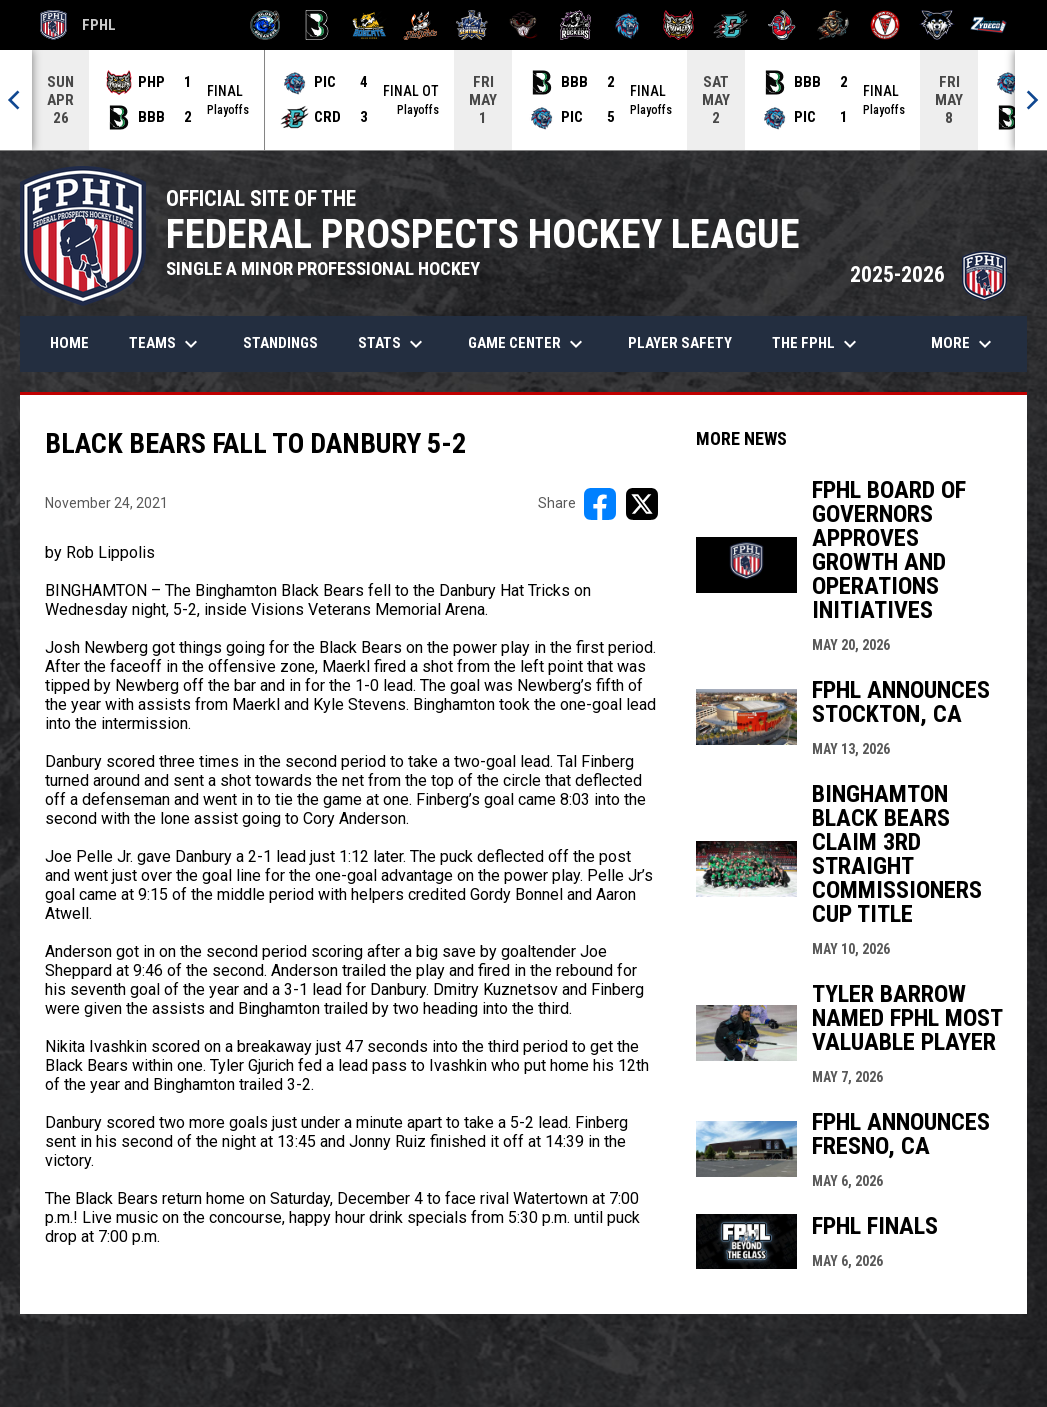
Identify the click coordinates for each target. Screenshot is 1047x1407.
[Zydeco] (988, 25)
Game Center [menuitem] (528, 344)
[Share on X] (642, 504)
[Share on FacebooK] (600, 504)
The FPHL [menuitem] (817, 344)
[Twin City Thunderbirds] (885, 25)
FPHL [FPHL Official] (78, 25)
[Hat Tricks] (420, 25)
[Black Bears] (317, 25)
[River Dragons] (730, 25)
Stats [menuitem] (393, 344)
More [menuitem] (964, 344)
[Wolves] (937, 25)
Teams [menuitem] (166, 344)
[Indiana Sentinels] (472, 25)
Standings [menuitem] (280, 343)
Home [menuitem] (69, 343)
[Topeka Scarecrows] (833, 25)
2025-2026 (928, 274)
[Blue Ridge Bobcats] (368, 25)
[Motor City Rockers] (575, 25)
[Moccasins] (523, 25)
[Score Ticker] (523, 100)
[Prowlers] (678, 25)
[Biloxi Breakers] (265, 25)
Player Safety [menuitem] (680, 343)
